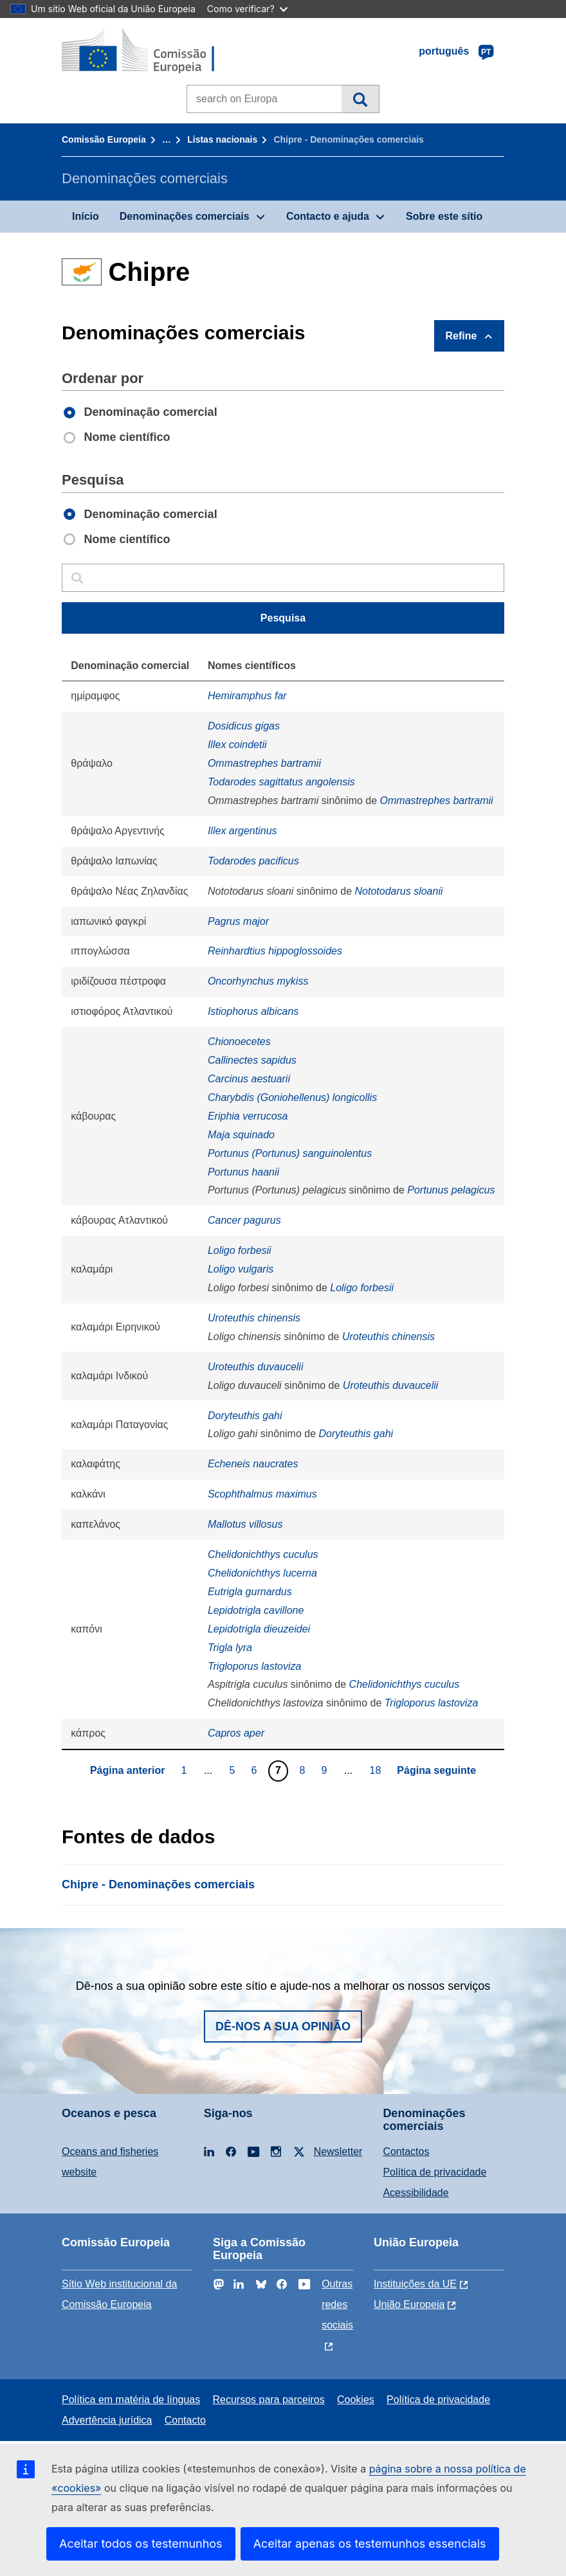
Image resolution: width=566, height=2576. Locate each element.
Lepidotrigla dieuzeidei (259, 1628)
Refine (461, 335)
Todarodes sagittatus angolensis (281, 781)
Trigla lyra (230, 1647)
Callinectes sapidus (252, 1060)
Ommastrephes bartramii (264, 763)
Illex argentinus (242, 830)
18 (377, 1770)
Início (85, 216)
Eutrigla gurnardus (250, 1591)
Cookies (355, 2399)
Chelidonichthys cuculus (263, 1554)
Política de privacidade (434, 2172)
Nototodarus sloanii (399, 891)
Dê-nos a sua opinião (283, 2026)
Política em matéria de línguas (131, 2399)
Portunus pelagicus (451, 1190)
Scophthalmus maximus (262, 1494)
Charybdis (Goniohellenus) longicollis (292, 1097)
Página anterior (127, 1770)
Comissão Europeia (104, 139)
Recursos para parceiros (268, 2399)
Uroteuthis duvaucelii (256, 1366)
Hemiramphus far (247, 695)
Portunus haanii (243, 1172)
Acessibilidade (415, 2192)
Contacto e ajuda (327, 216)
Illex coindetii (237, 744)
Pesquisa (360, 98)
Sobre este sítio (444, 216)
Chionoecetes (239, 1041)
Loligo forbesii (239, 1250)
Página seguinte (436, 1770)
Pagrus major (238, 921)
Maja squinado (241, 1134)
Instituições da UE (415, 2283)
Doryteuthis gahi (245, 1415)
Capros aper (236, 1733)
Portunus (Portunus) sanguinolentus (290, 1153)
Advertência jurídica (107, 2420)
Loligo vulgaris (240, 1269)
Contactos (406, 2151)
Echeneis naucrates (253, 1463)
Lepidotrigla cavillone (256, 1610)
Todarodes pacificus (253, 860)
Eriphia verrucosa (248, 1116)
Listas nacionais (222, 139)
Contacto (185, 2420)
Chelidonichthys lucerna (262, 1573)
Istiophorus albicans (253, 1011)
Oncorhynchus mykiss (258, 981)
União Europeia (409, 2304)
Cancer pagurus (244, 1220)
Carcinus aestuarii (249, 1078)
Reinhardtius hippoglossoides (275, 950)
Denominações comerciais (185, 216)
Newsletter (338, 2151)
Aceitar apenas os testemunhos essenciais (369, 2543)
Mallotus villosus (245, 1524)
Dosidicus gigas (244, 725)
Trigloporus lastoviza (255, 1666)
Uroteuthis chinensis (254, 1317)
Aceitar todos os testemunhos (141, 2543)
